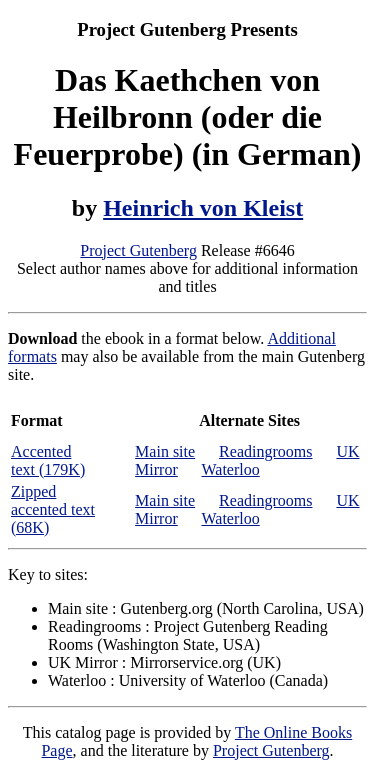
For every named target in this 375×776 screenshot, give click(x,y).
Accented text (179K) (48, 460)
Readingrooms (265, 451)
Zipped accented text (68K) (53, 509)
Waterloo (230, 469)
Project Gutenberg (138, 250)
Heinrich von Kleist (203, 208)
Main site (165, 451)
